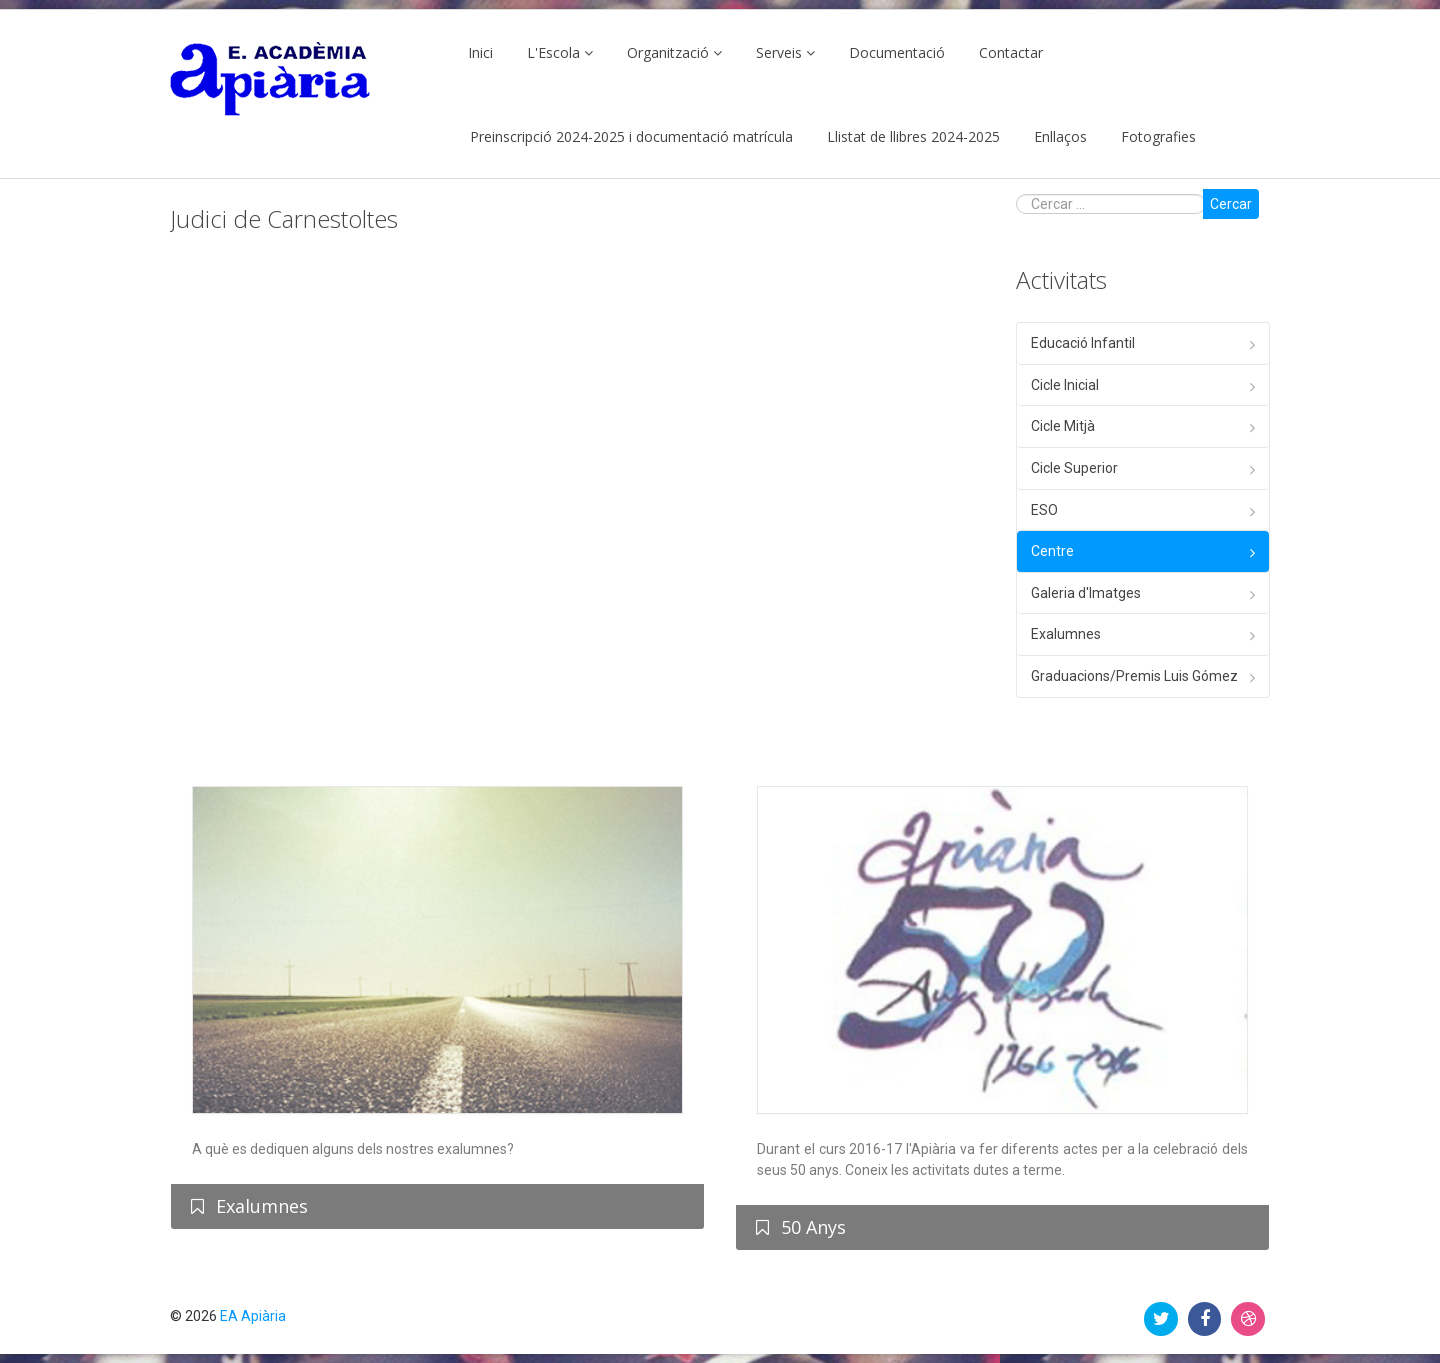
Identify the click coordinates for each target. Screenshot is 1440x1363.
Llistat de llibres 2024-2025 (913, 136)
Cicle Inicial (1065, 385)
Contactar (1011, 52)
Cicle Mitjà (1063, 426)
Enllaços (1060, 136)
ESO (1044, 510)
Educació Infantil (1083, 343)
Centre (1052, 551)
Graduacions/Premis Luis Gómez (1134, 676)
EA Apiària (253, 1316)
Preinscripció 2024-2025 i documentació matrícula (631, 136)
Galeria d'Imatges (1086, 593)
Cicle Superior (1074, 468)
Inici (480, 52)
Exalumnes (1066, 634)
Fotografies (1158, 136)
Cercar (1231, 204)
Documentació (897, 52)
